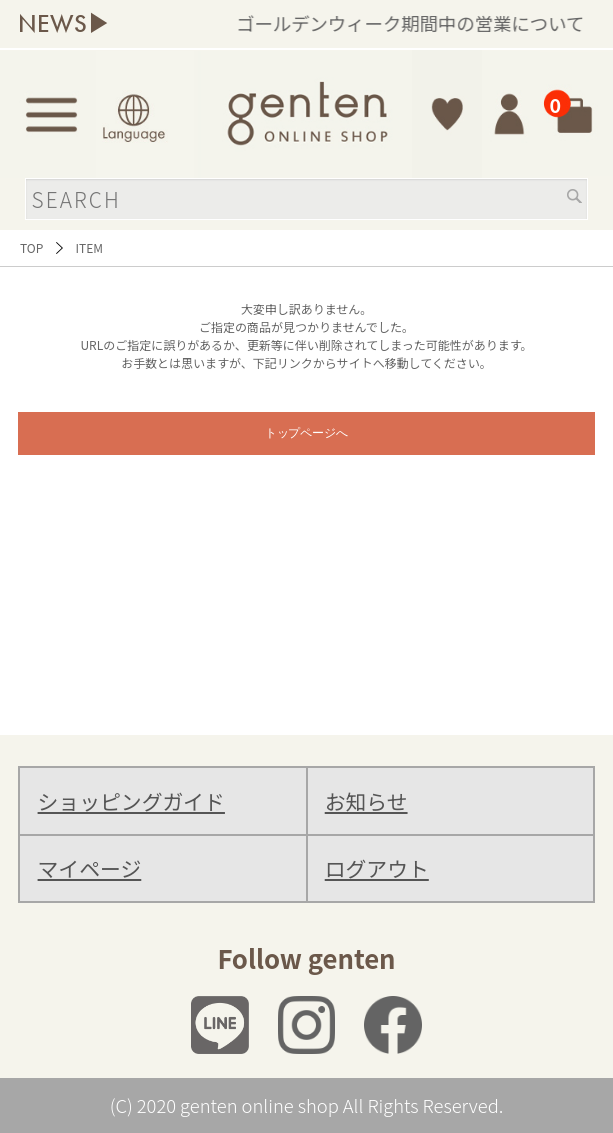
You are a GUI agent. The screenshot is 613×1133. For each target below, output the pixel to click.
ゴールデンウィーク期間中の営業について (429, 23)
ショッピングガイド (131, 801)
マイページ (90, 868)
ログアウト (377, 868)
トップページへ (307, 433)
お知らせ (366, 801)
